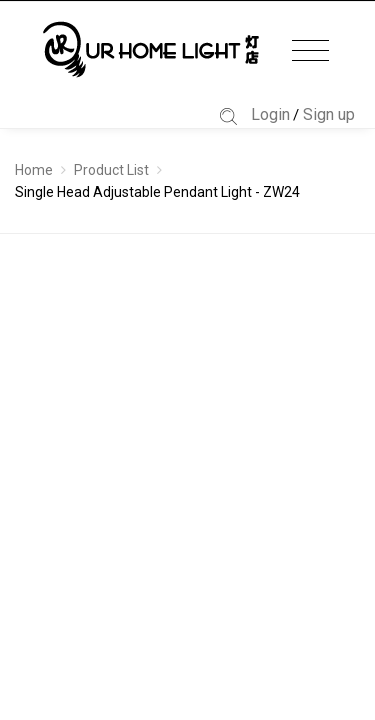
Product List (111, 170)
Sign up (329, 114)
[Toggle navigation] (310, 51)
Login (270, 114)
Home (34, 170)
